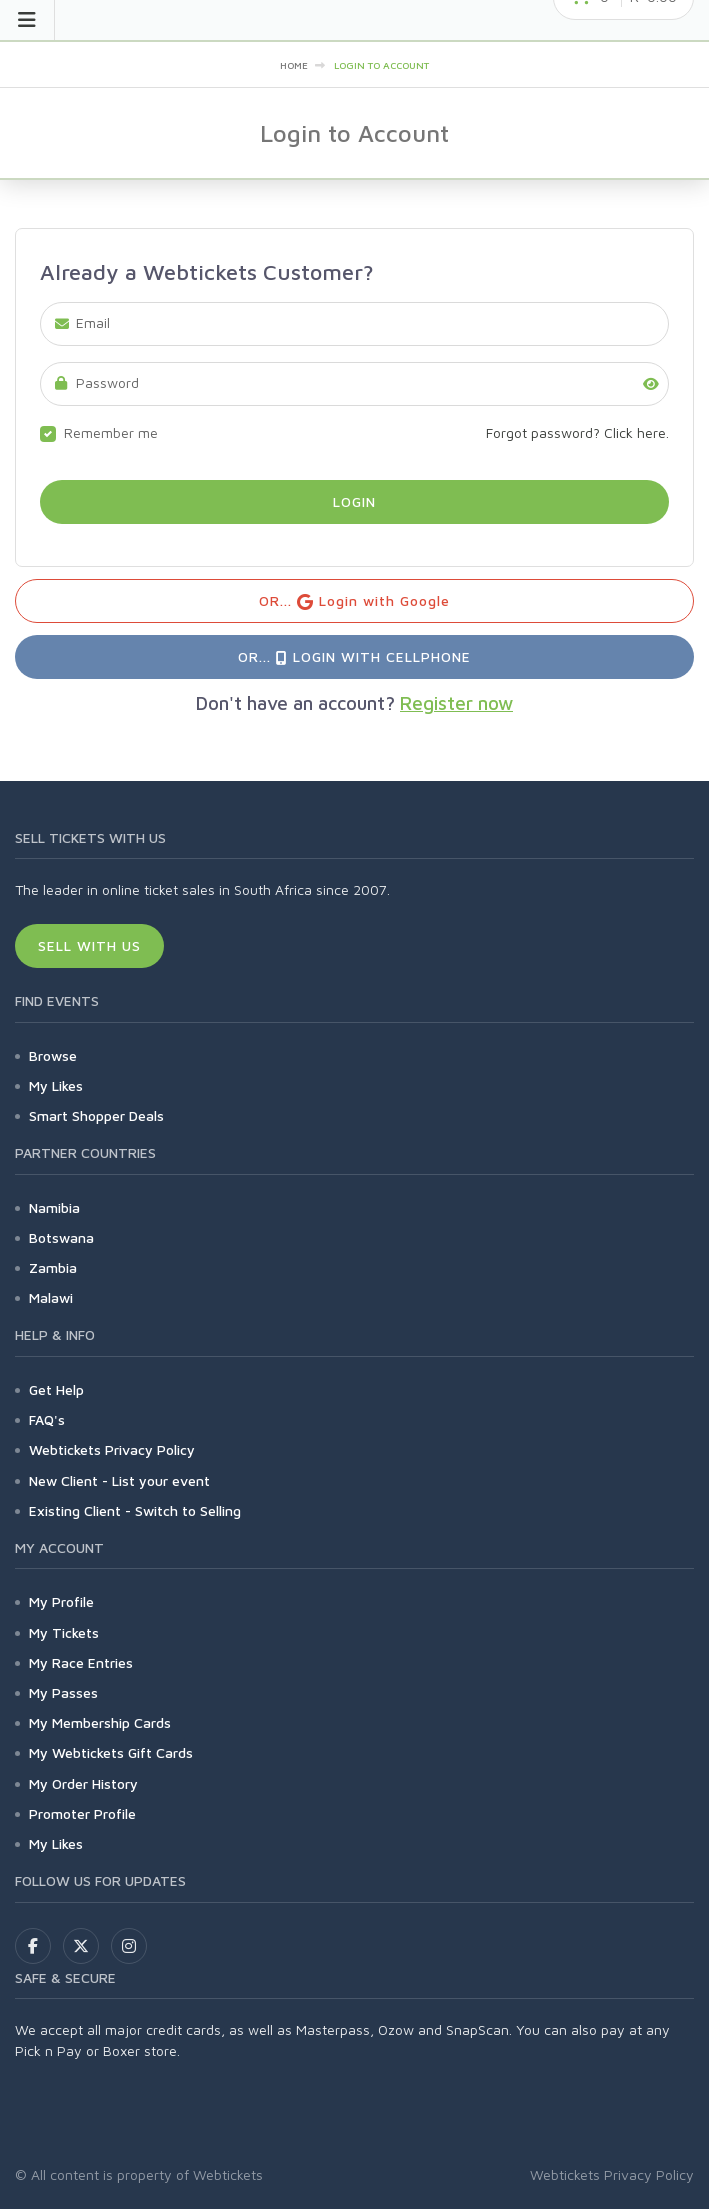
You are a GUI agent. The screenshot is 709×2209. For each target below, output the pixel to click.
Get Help (56, 1389)
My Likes (56, 1085)
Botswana (61, 1237)
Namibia (54, 1207)
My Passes (63, 1692)
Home (294, 65)
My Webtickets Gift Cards (111, 1752)
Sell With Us (89, 945)
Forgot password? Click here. (577, 432)
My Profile (61, 1601)
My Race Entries (81, 1662)
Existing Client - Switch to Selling (135, 1510)
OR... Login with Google (354, 601)
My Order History (83, 1783)
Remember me (111, 432)
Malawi (51, 1297)
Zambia (53, 1267)
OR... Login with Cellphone (354, 656)
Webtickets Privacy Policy (112, 1449)
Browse (53, 1055)
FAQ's (47, 1419)
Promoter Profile (82, 1813)
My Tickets (64, 1632)
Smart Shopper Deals (96, 1115)
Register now (456, 703)
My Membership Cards (100, 1722)
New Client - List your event (119, 1480)
